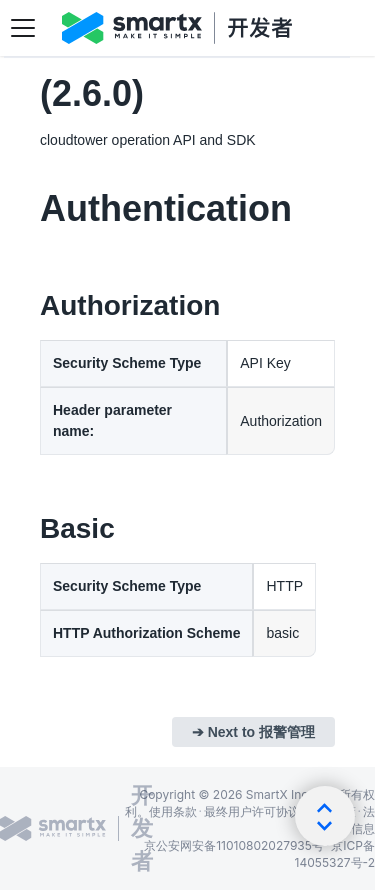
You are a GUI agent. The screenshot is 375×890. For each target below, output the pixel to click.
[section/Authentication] (29, 209)
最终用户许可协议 (252, 811)
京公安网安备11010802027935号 (234, 845)
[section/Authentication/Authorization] (29, 306)
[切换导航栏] (23, 28)
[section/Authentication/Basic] (29, 529)
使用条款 (173, 811)
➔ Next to (253, 732)
